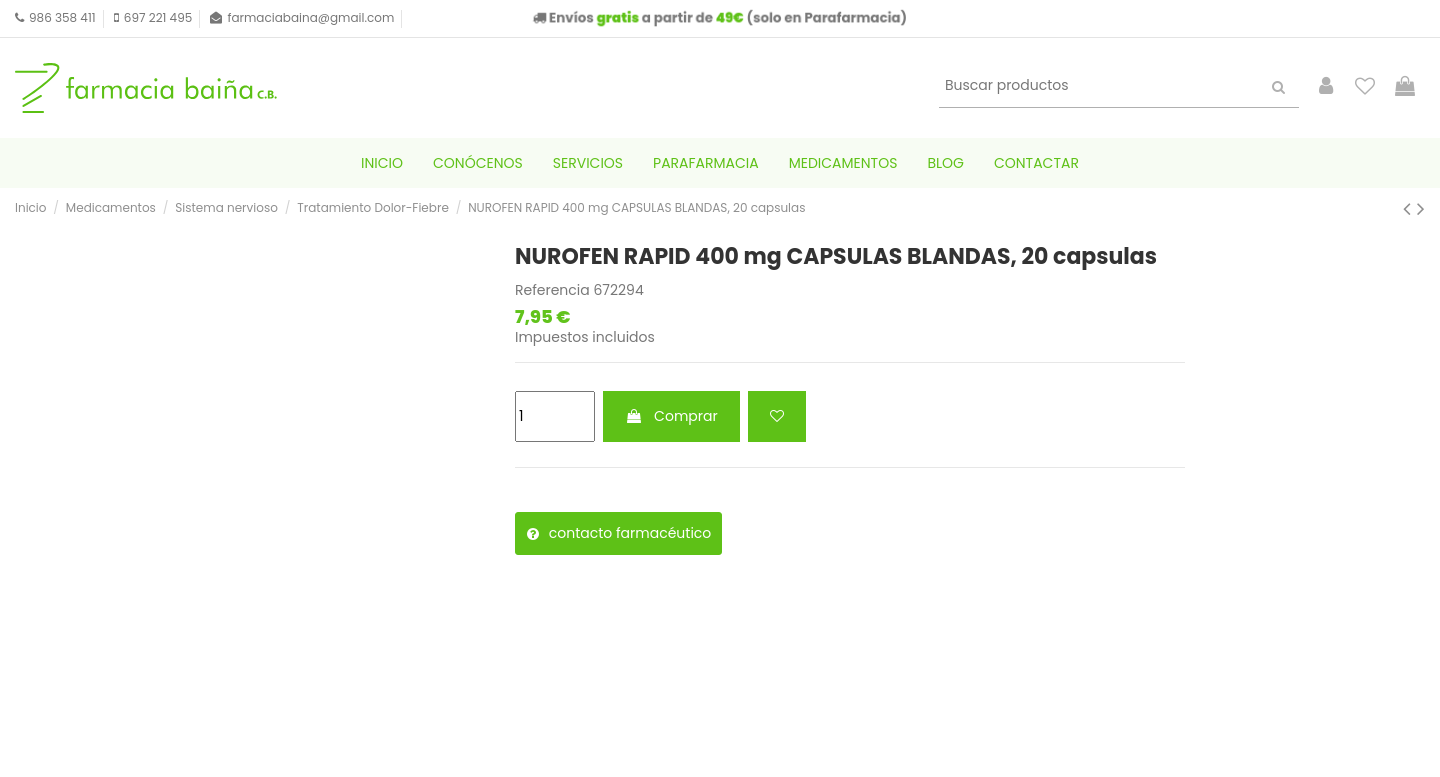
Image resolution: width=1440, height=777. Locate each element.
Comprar (671, 416)
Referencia (552, 290)
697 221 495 (158, 17)
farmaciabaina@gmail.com (310, 17)
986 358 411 (62, 17)
